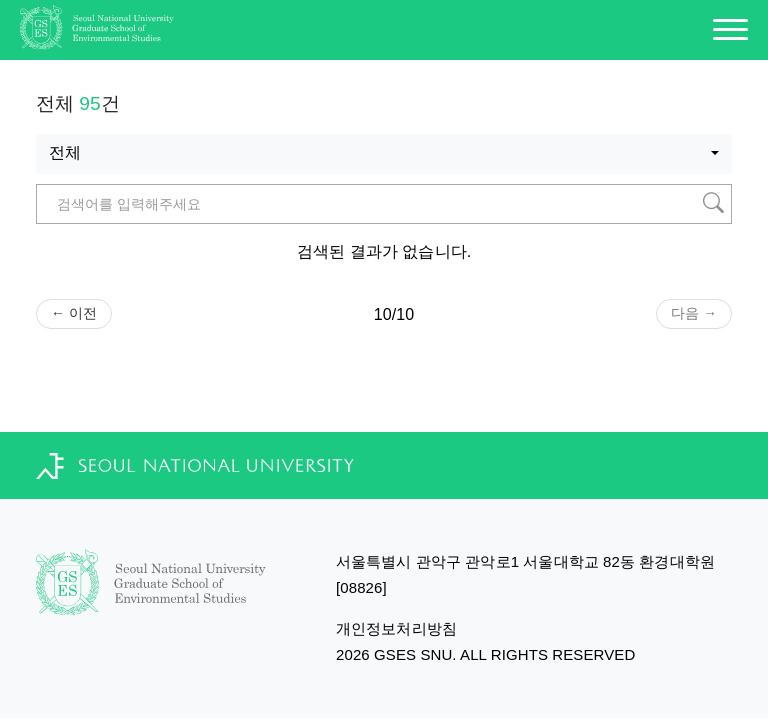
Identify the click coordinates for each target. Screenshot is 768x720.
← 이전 (74, 313)
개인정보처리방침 (396, 628)
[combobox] (384, 154)
